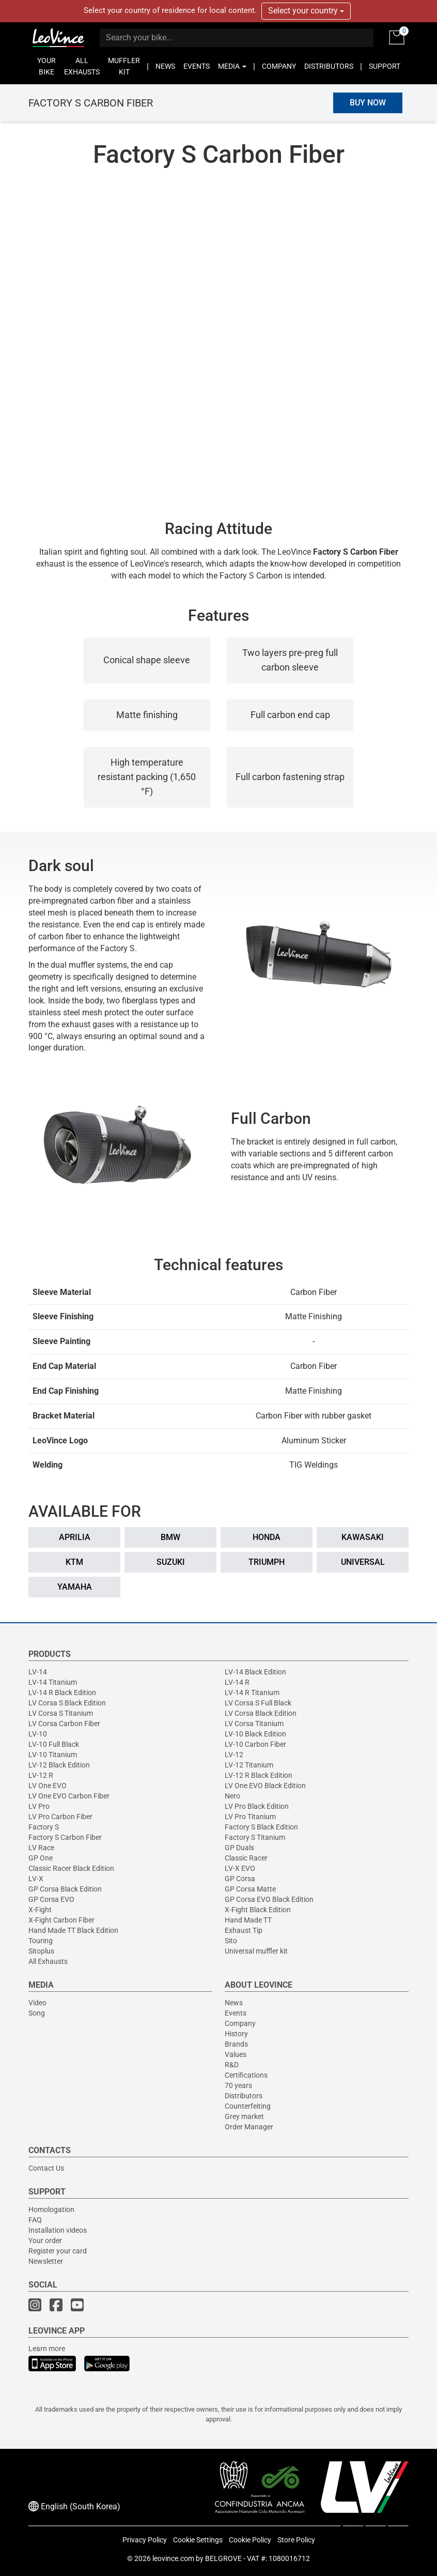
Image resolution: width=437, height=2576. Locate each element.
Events (235, 2013)
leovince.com (173, 2558)
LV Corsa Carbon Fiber (64, 1723)
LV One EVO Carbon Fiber (69, 1796)
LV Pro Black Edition (257, 1806)
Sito (231, 1941)
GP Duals (239, 1847)
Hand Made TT (248, 1920)
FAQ (35, 2220)
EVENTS (196, 66)
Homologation (51, 2209)
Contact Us (46, 2168)
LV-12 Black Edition (59, 1765)
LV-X (35, 1878)
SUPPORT (384, 66)
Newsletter (45, 2261)
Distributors (243, 2096)
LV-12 (234, 1754)
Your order (45, 2240)
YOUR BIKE (46, 66)
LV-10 (37, 1734)
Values (235, 2054)
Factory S (43, 1827)
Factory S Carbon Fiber (65, 1837)
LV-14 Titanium (52, 1682)
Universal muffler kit (256, 1951)
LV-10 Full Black (53, 1744)
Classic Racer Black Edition (71, 1868)
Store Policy (296, 2540)
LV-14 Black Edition (255, 1672)
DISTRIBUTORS (328, 66)
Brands (236, 2044)
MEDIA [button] (232, 66)
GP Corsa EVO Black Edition (269, 1899)
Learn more (46, 2348)
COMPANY (279, 66)
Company (240, 2023)
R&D (232, 2065)
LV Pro (39, 1806)
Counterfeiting (248, 2106)
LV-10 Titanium (52, 1754)
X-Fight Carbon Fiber (61, 1920)
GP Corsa (240, 1878)
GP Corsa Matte (250, 1889)
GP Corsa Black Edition (65, 1889)
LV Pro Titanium (250, 1816)
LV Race (41, 1847)
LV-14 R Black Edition (62, 1692)
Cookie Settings (198, 2540)
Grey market (244, 2116)
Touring (40, 1941)
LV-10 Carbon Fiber (255, 1744)
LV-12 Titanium (249, 1765)
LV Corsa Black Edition (260, 1713)
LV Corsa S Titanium (60, 1713)
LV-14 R (237, 1682)
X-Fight (40, 1910)
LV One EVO (47, 1785)
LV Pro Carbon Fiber (60, 1816)
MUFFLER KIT (124, 66)
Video (37, 2003)
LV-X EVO (240, 1868)
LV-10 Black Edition (255, 1734)
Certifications (246, 2075)
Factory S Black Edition (261, 1827)
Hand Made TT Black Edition (73, 1930)
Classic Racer (246, 1858)
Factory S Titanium (255, 1837)
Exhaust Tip (243, 1930)
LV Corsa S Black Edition (67, 1703)
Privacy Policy (144, 2540)
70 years (238, 2085)
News (234, 2003)
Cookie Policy (250, 2540)
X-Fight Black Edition (258, 1910)
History (236, 2034)
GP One (40, 1858)
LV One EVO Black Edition (265, 1785)
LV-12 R (40, 1775)
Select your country (306, 11)
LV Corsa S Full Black (258, 1703)
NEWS (165, 66)
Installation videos (57, 2230)
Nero (232, 1796)
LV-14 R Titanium (252, 1692)
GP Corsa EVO (51, 1899)
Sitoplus (41, 1951)
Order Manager (249, 2127)
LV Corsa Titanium (254, 1723)
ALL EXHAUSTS (82, 66)
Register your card (57, 2251)
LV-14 (37, 1672)
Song (36, 2013)
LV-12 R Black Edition (258, 1775)
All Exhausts (48, 1961)
